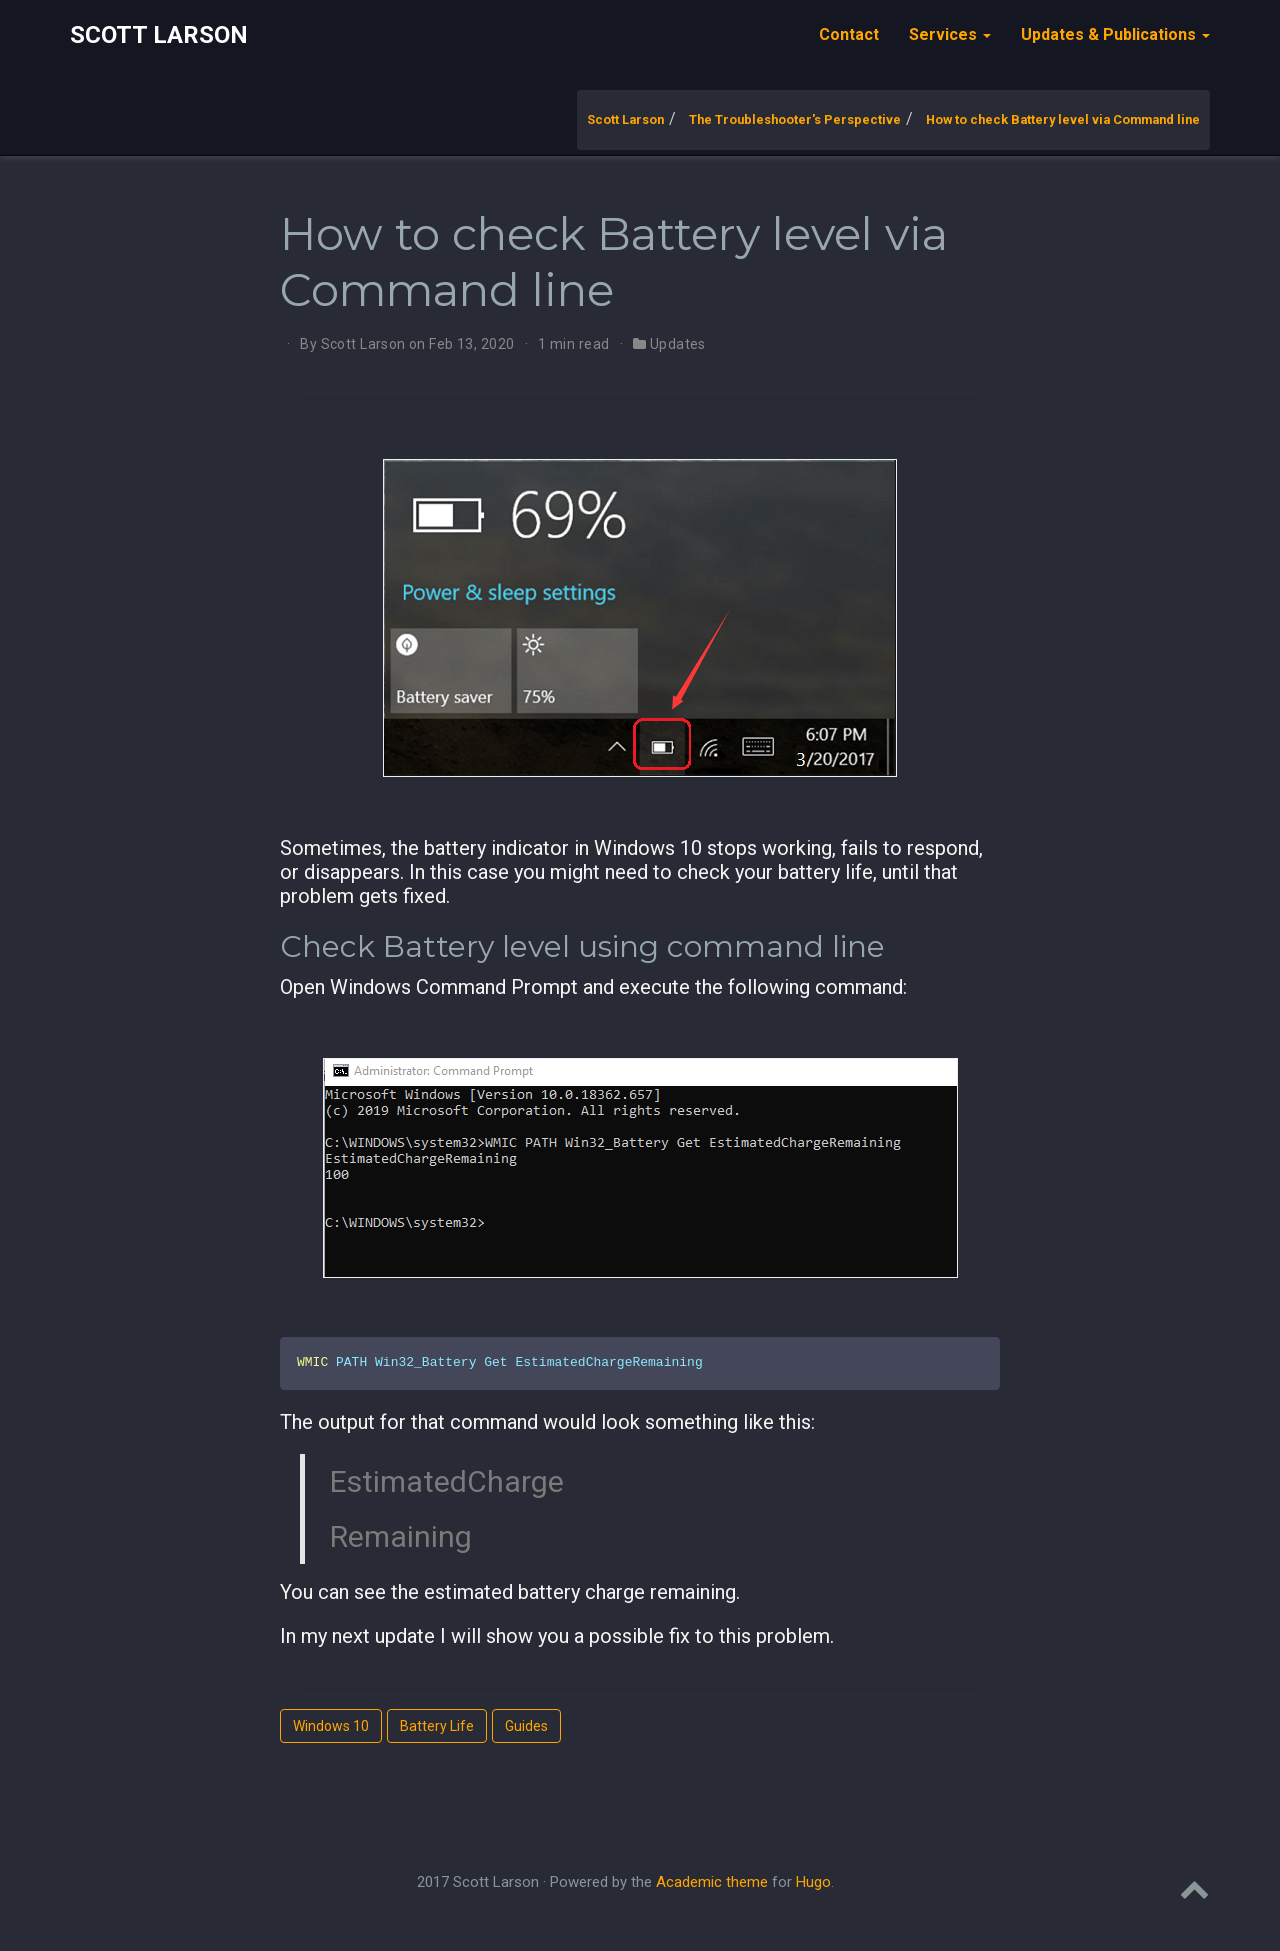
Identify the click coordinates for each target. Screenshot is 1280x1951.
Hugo (813, 1882)
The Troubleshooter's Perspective (795, 119)
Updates (678, 344)
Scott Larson (159, 35)
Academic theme (712, 1882)
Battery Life (437, 1726)
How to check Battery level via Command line (1063, 119)
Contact (849, 34)
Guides (526, 1726)
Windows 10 (331, 1726)
